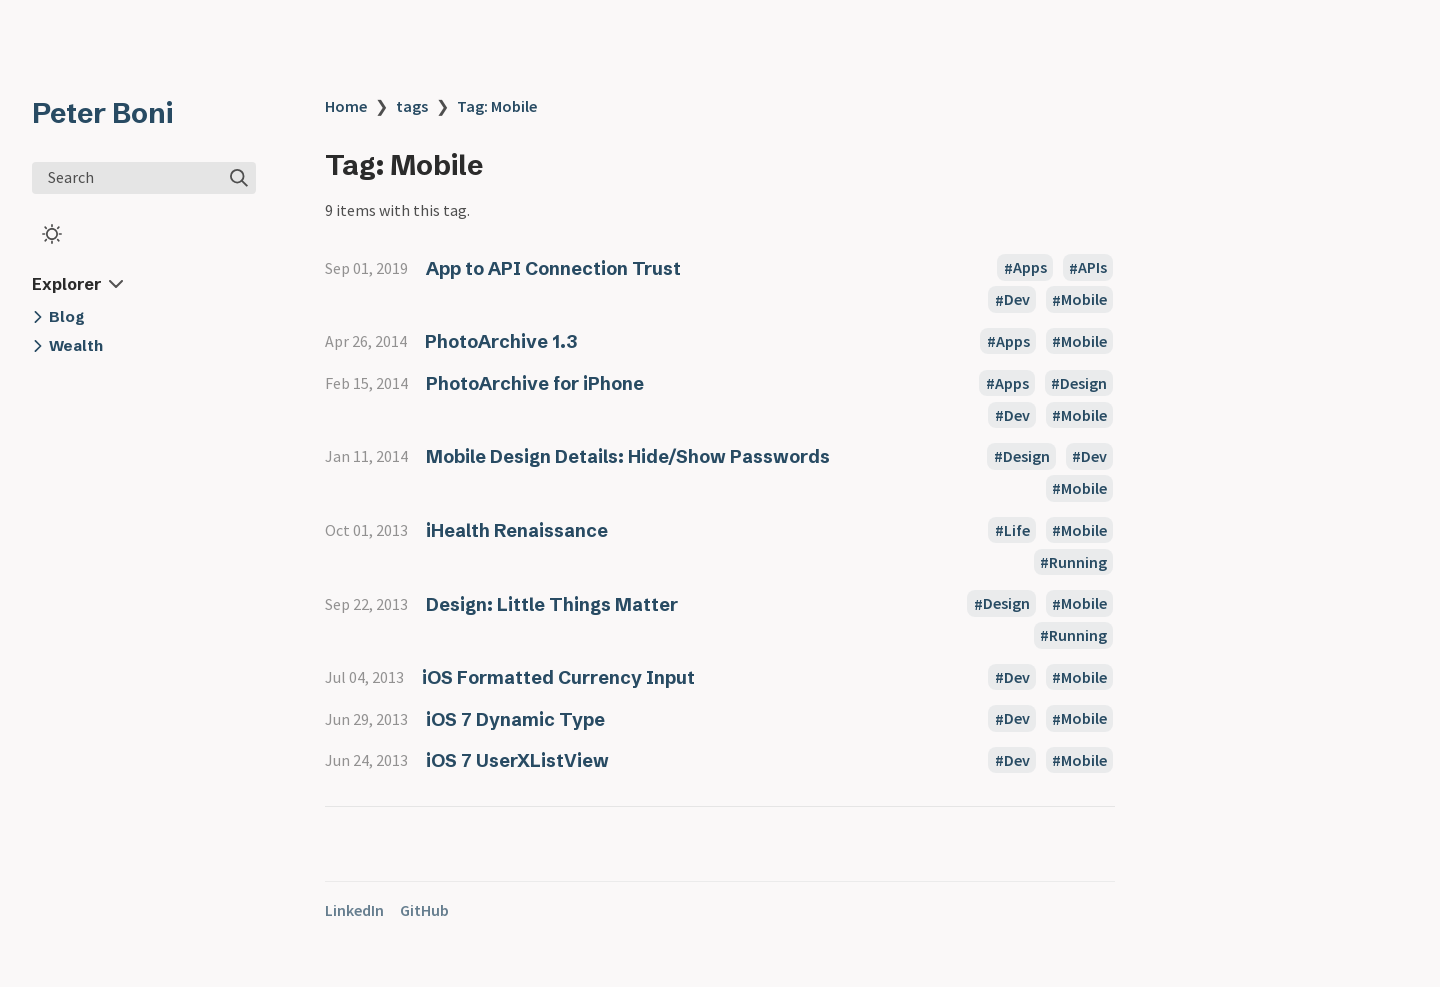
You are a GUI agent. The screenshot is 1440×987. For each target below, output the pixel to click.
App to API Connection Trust (553, 268)
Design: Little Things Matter (552, 604)
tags (412, 106)
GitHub (424, 910)
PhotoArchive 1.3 (501, 341)
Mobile (1084, 300)
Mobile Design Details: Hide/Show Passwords (628, 456)
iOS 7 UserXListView (517, 760)
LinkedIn (354, 910)
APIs (1092, 268)
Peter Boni (102, 113)
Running (1078, 562)
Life (1017, 530)
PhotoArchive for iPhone (535, 383)
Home (346, 106)
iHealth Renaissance (517, 530)
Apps (1030, 268)
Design (1083, 383)
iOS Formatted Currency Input (558, 677)
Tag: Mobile (497, 106)
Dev (1017, 300)
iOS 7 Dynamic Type (515, 719)
